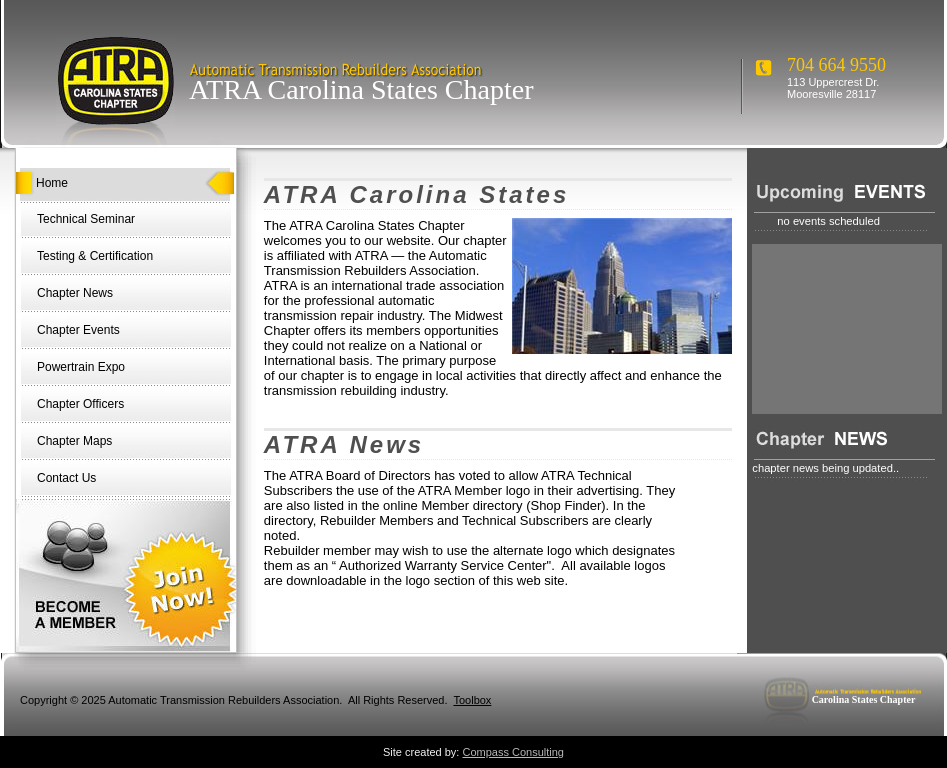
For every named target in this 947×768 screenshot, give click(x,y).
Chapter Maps (74, 441)
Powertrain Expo (81, 367)
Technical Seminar (86, 219)
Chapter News (75, 293)
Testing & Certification (95, 256)
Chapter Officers (80, 404)
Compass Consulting (514, 752)
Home (52, 183)
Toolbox (472, 700)
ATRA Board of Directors (359, 475)
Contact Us (66, 478)
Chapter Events (78, 330)
